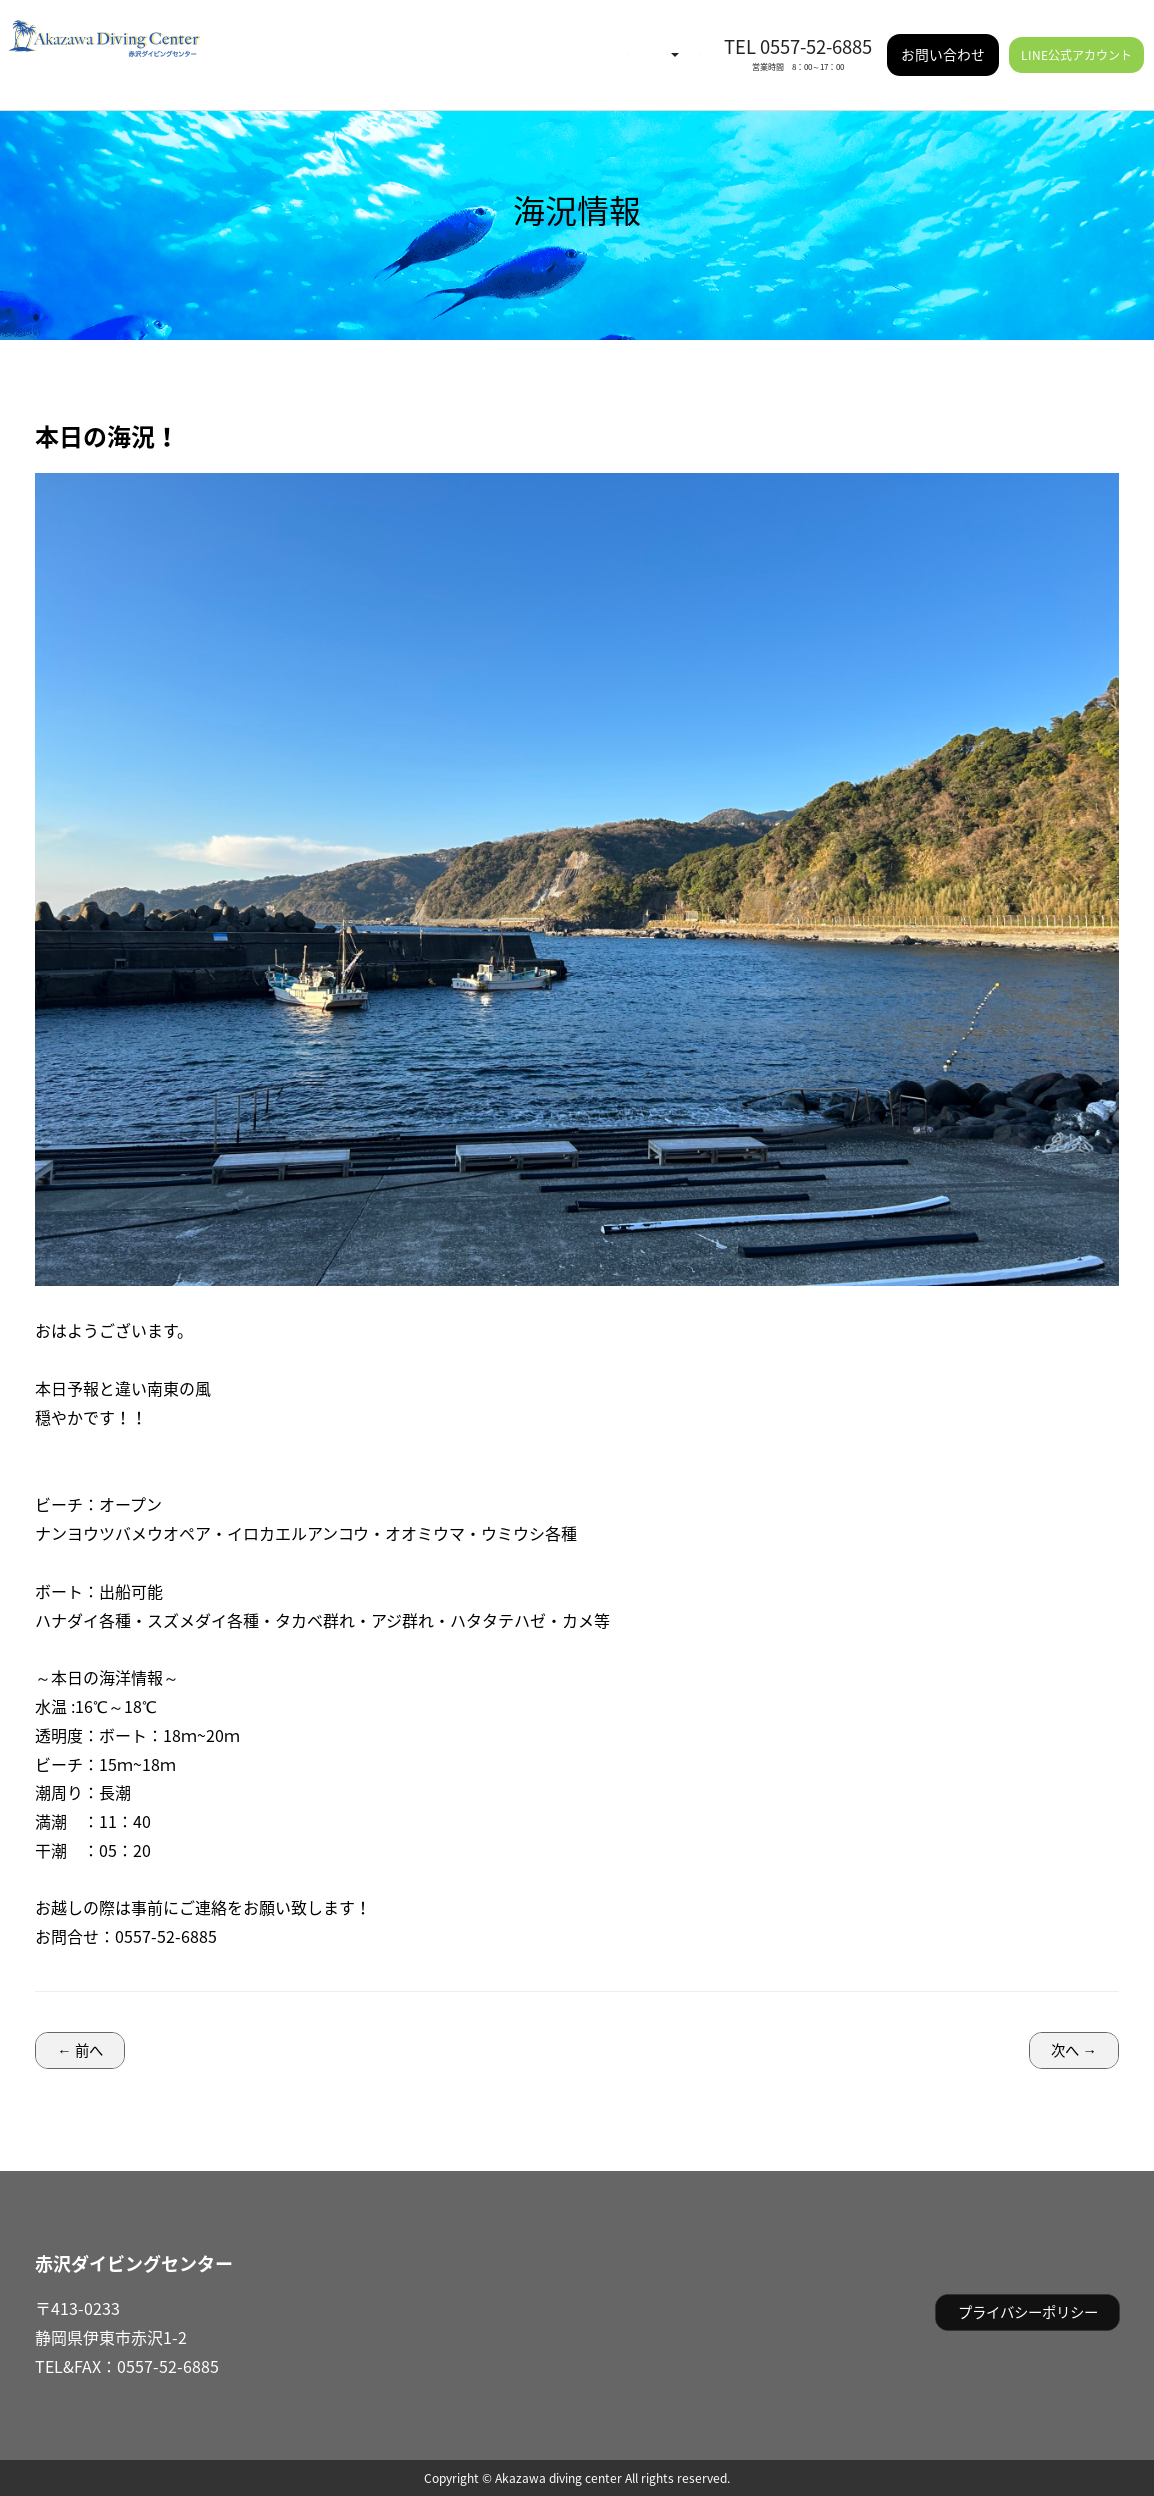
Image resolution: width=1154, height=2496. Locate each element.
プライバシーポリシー (1028, 2312)
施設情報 (671, 40)
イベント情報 (479, 40)
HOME (321, 40)
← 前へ (79, 2050)
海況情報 (389, 40)
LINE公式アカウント (1076, 40)
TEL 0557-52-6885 (798, 31)
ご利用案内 (582, 40)
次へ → (1073, 2050)
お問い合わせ (943, 39)
